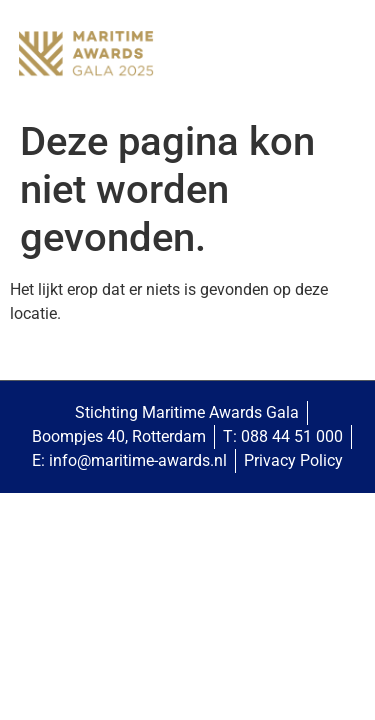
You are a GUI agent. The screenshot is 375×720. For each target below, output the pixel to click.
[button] (339, 55)
